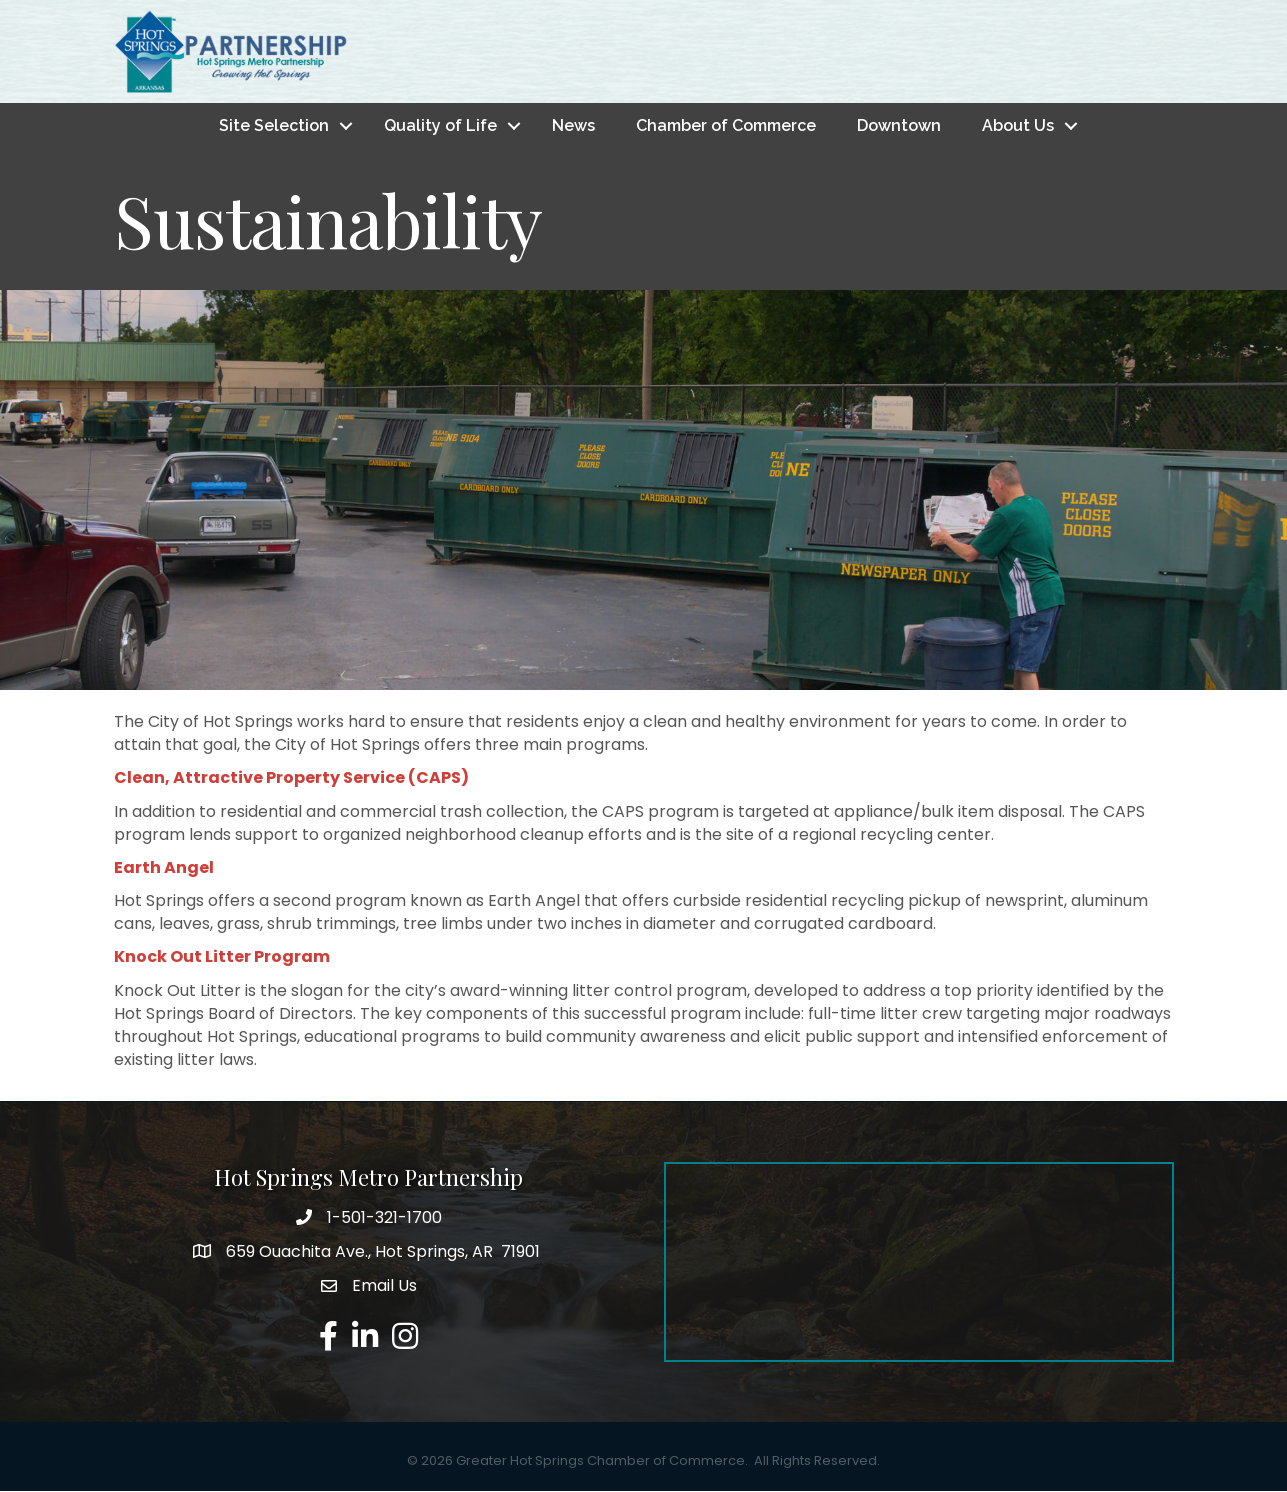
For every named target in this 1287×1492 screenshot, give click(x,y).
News (573, 125)
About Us (1018, 125)
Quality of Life (440, 125)
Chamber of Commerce (726, 125)
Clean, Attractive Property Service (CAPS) (291, 778)
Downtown (899, 125)
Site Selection (274, 125)
